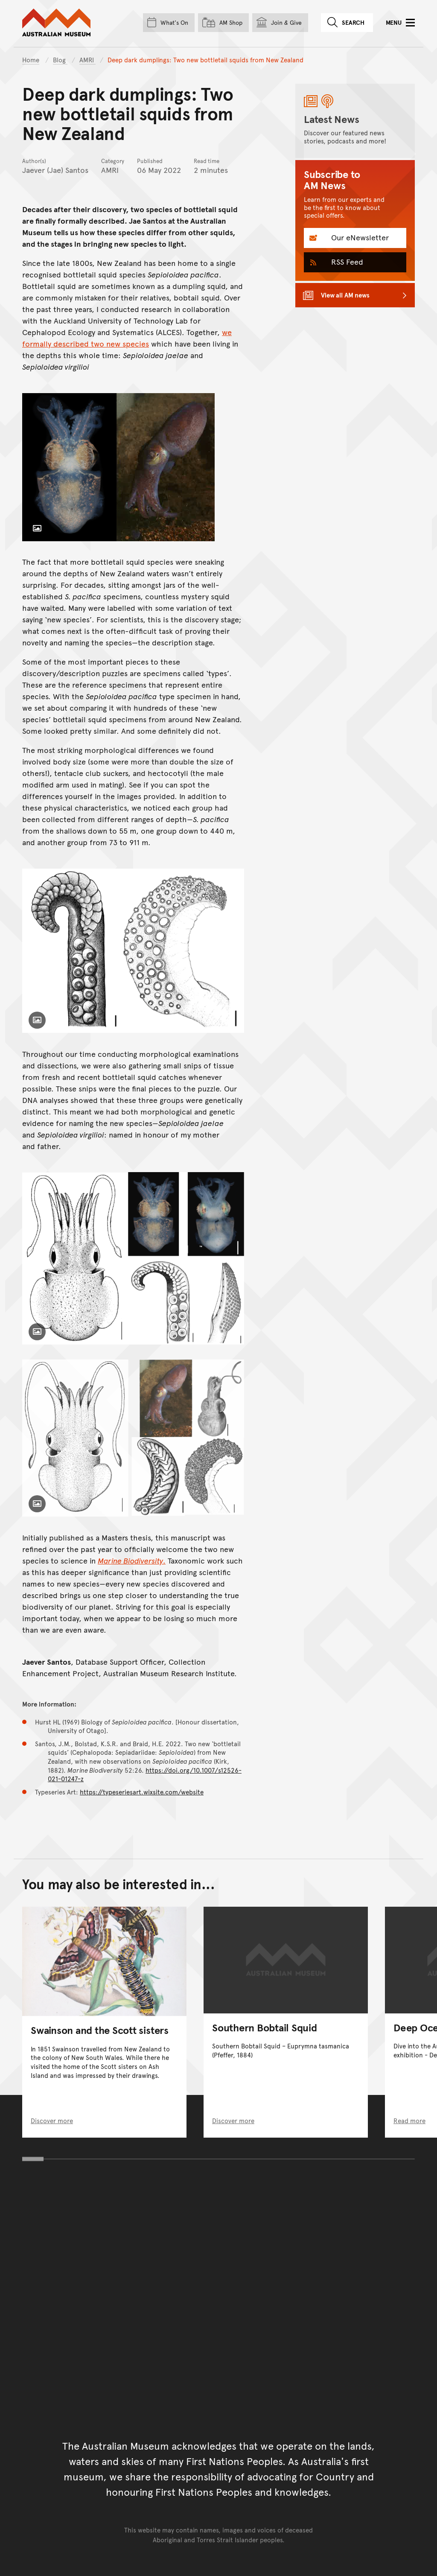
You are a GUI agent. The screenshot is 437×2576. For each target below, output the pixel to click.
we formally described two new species (127, 338)
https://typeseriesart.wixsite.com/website (142, 1791)
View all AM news (345, 294)
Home (30, 59)
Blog (60, 59)
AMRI (87, 59)
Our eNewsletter (359, 237)
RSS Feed (346, 261)
